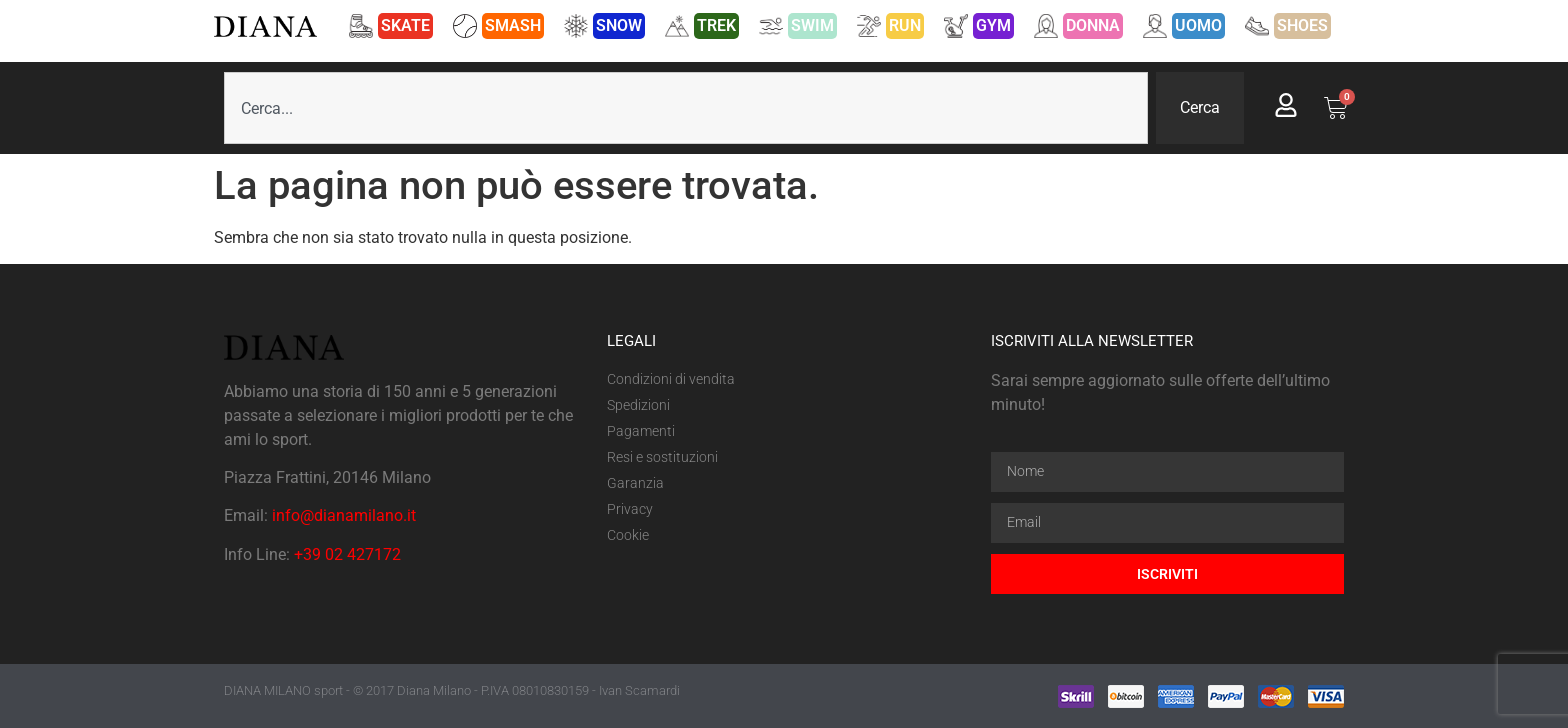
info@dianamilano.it (344, 515)
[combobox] (686, 108)
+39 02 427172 (347, 554)
